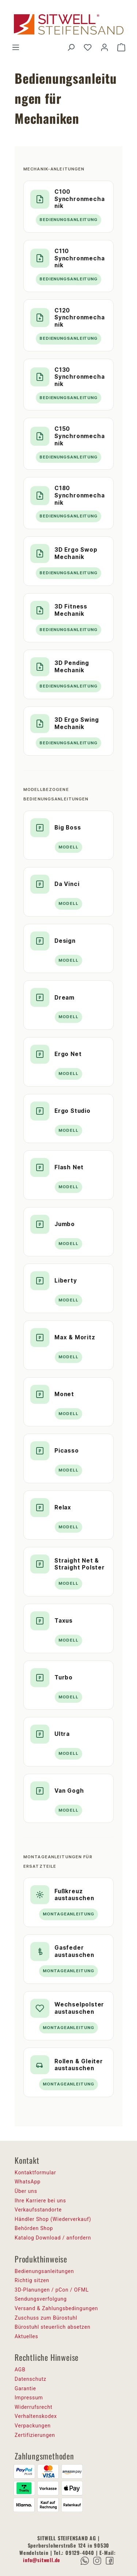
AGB (20, 2369)
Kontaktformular (35, 2172)
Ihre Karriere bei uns (40, 2200)
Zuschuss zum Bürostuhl (46, 2318)
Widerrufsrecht (33, 2407)
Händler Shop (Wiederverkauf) (53, 2219)
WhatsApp (28, 2182)
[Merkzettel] (87, 47)
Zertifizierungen (35, 2435)
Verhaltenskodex (36, 2416)
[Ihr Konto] (104, 47)
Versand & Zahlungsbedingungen (56, 2308)
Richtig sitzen (32, 2280)
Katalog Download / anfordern (53, 2238)
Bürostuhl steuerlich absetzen (52, 2327)
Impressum (29, 2397)
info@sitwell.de (41, 2560)
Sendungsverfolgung (41, 2299)
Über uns (26, 2191)
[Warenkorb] (121, 47)
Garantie (25, 2388)
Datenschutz (30, 2379)
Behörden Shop (34, 2228)
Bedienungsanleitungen (44, 2271)
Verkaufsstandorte (38, 2210)
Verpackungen (33, 2426)
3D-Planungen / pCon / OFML (52, 2290)
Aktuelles (26, 2336)
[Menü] (15, 47)
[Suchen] (70, 47)
